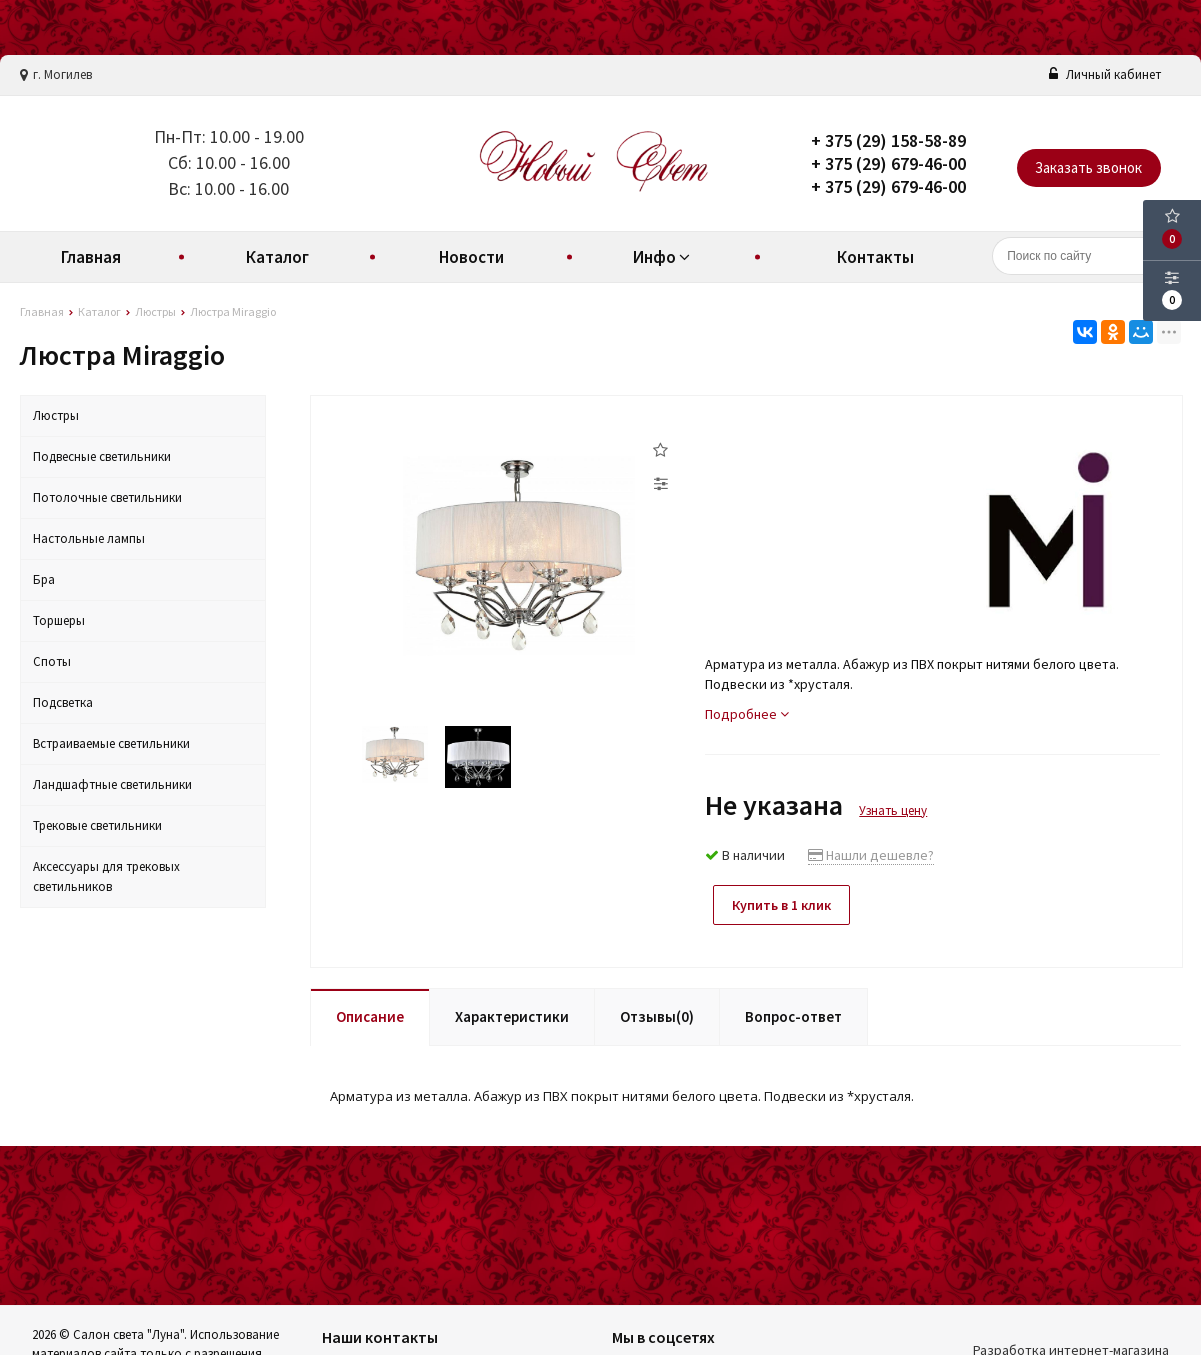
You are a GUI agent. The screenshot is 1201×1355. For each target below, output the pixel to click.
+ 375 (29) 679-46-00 (888, 163)
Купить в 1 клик (784, 905)
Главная (91, 257)
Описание (370, 1014)
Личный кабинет (1105, 74)
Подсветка (63, 702)
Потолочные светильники (107, 497)
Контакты (875, 257)
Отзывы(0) (657, 1014)
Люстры (56, 415)
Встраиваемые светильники (111, 743)
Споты (52, 661)
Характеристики (512, 1014)
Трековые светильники (97, 825)
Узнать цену (893, 810)
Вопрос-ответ (793, 1014)
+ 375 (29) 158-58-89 (888, 140)
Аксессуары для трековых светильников (106, 876)
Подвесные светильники (102, 456)
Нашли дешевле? (871, 855)
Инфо (664, 257)
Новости (471, 257)
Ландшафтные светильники (112, 784)
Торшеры (59, 620)
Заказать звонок (1088, 167)
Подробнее (747, 714)
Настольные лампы (89, 538)
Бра (44, 579)
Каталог (277, 257)
